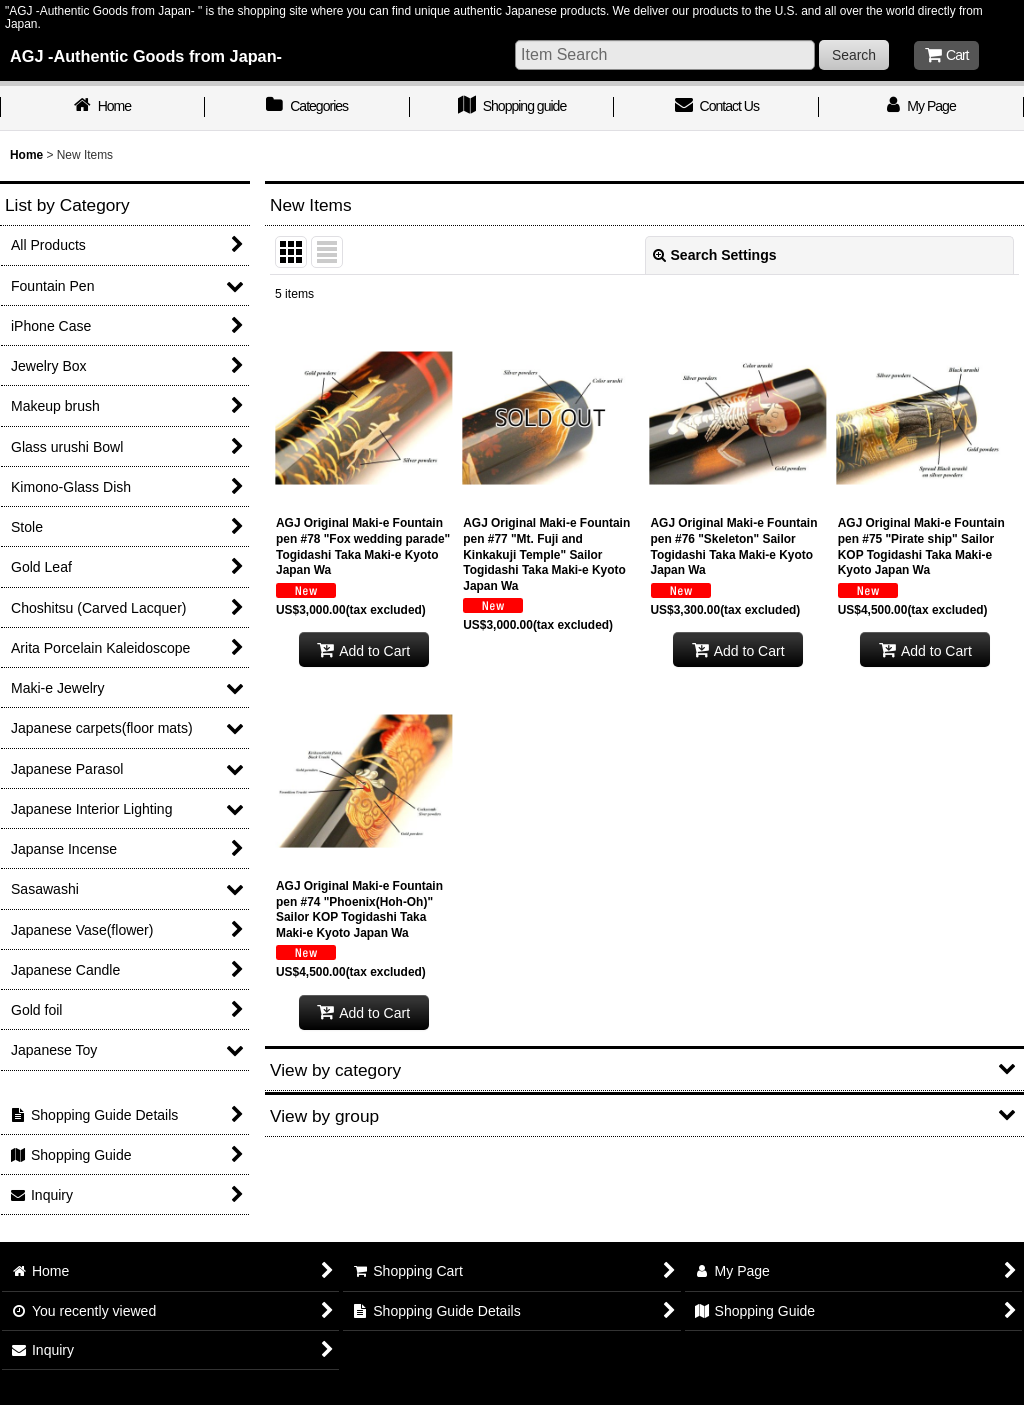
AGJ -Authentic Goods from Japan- (146, 56)
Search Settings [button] (715, 255)
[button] (644, 1068)
